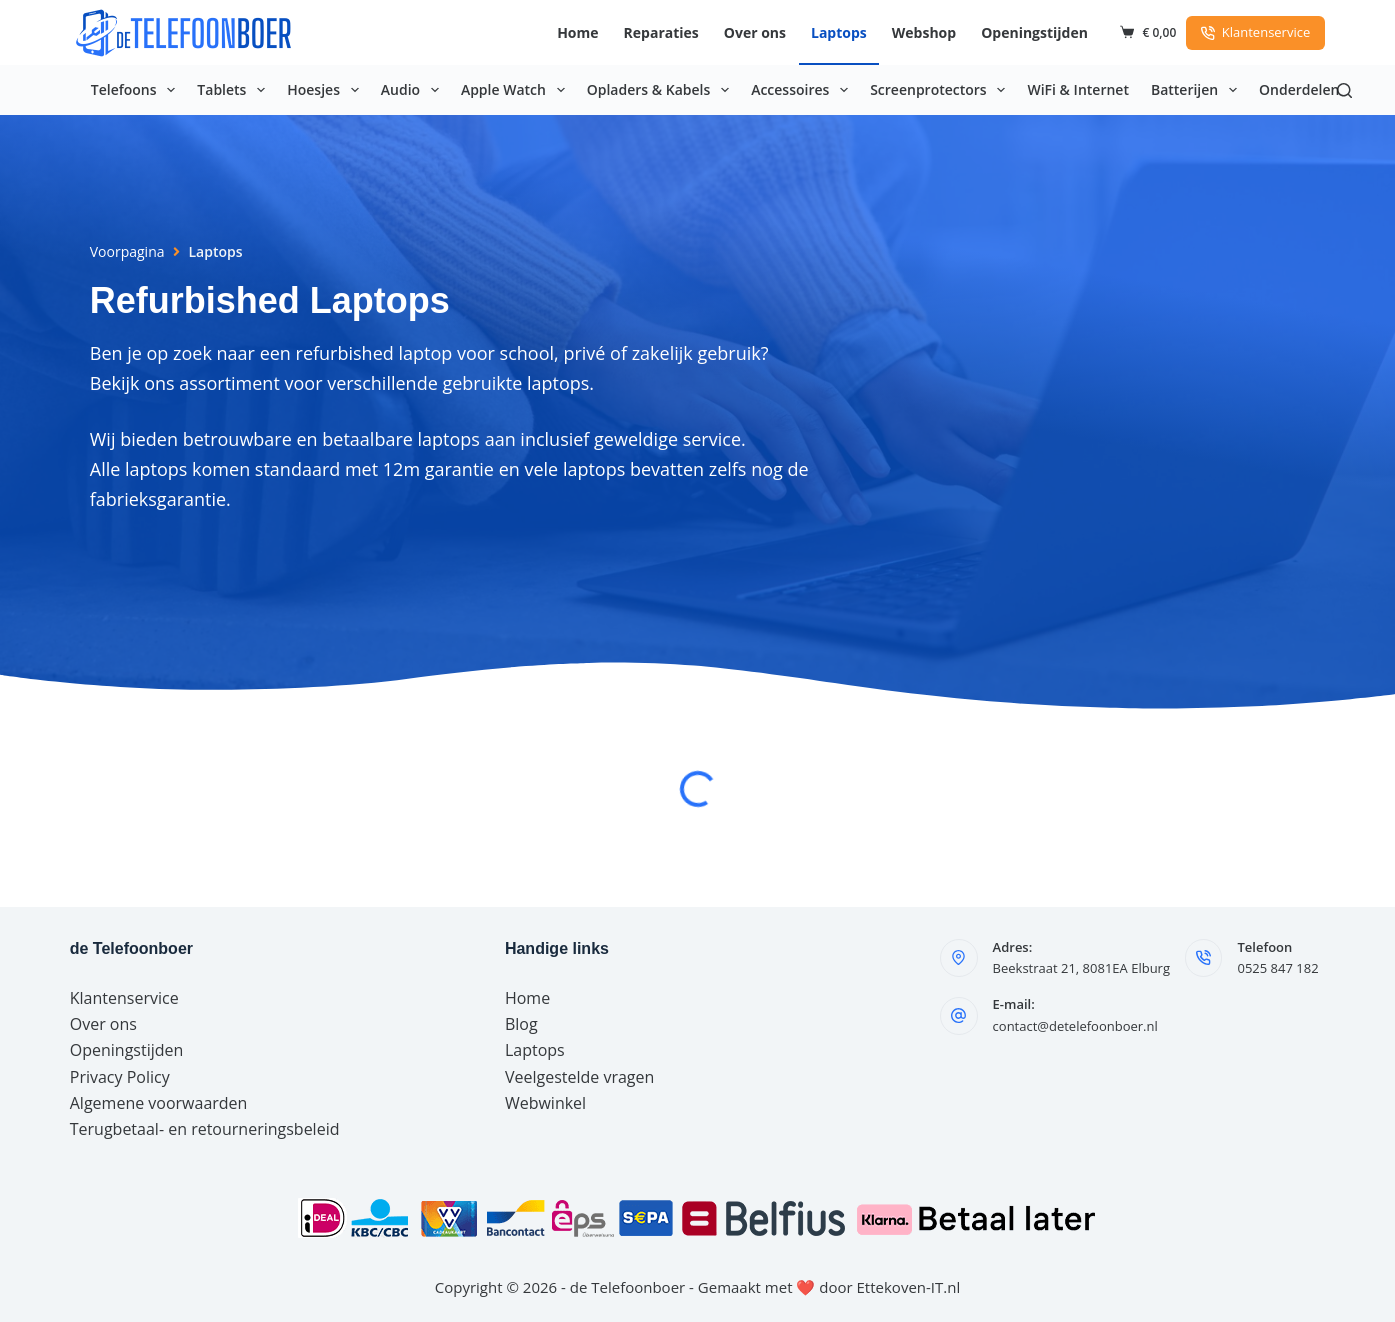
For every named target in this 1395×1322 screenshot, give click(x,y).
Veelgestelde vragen (579, 1077)
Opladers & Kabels (662, 90)
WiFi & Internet (1077, 89)
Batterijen (1198, 90)
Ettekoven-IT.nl (909, 1287)
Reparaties (661, 32)
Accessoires (803, 90)
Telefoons (137, 90)
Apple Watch (517, 90)
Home (577, 32)
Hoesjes (327, 90)
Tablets (235, 90)
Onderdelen (1299, 89)
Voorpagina (127, 251)
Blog (521, 1024)
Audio (414, 90)
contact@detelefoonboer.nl (1075, 1026)
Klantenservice (1255, 32)
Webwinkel (545, 1103)
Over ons (755, 32)
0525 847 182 (1277, 968)
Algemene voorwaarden (159, 1103)
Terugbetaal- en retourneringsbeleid (205, 1129)
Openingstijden (1034, 32)
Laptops (839, 32)
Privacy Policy (120, 1077)
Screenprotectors (941, 90)
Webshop (924, 32)
